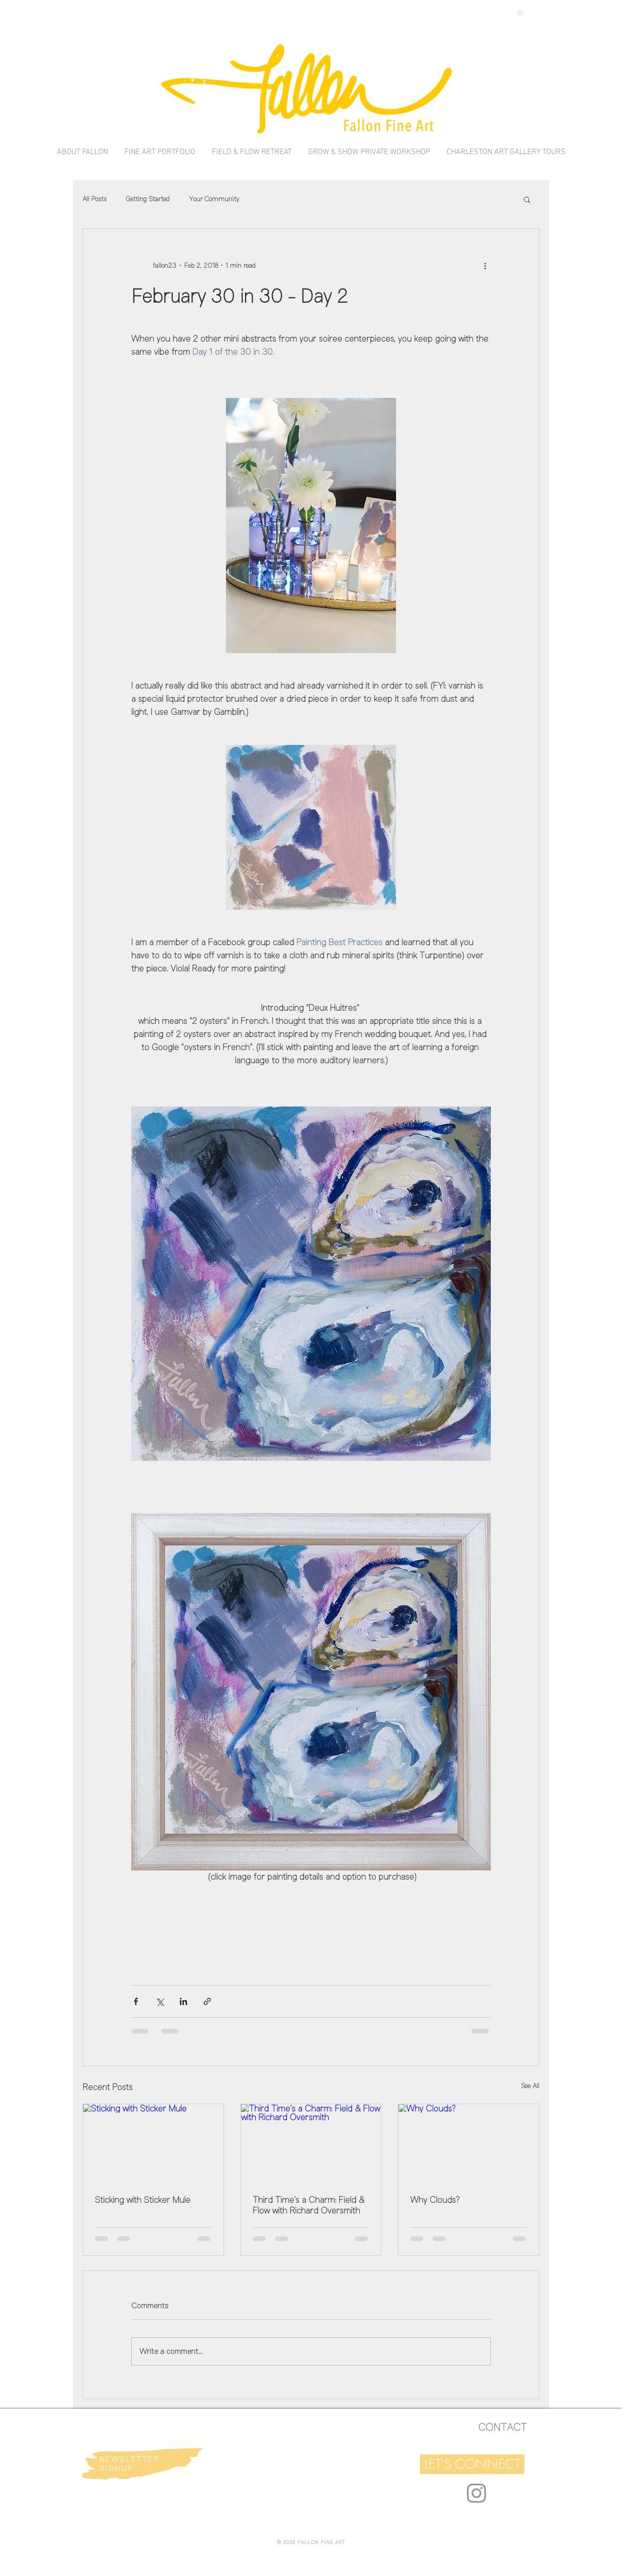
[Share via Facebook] (135, 2001)
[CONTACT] (502, 2427)
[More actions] (485, 266)
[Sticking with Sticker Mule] (153, 2143)
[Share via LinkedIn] (183, 2001)
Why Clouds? (434, 2200)
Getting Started (148, 199)
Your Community (214, 199)
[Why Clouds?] (468, 2143)
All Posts (94, 199)
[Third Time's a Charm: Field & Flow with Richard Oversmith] (311, 2143)
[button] (527, 199)
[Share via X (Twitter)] (159, 2001)
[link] (520, 12)
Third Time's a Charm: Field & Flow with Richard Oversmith (308, 2205)
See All (530, 2086)
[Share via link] (207, 2001)
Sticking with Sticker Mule (142, 2200)
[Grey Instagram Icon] (476, 2493)
